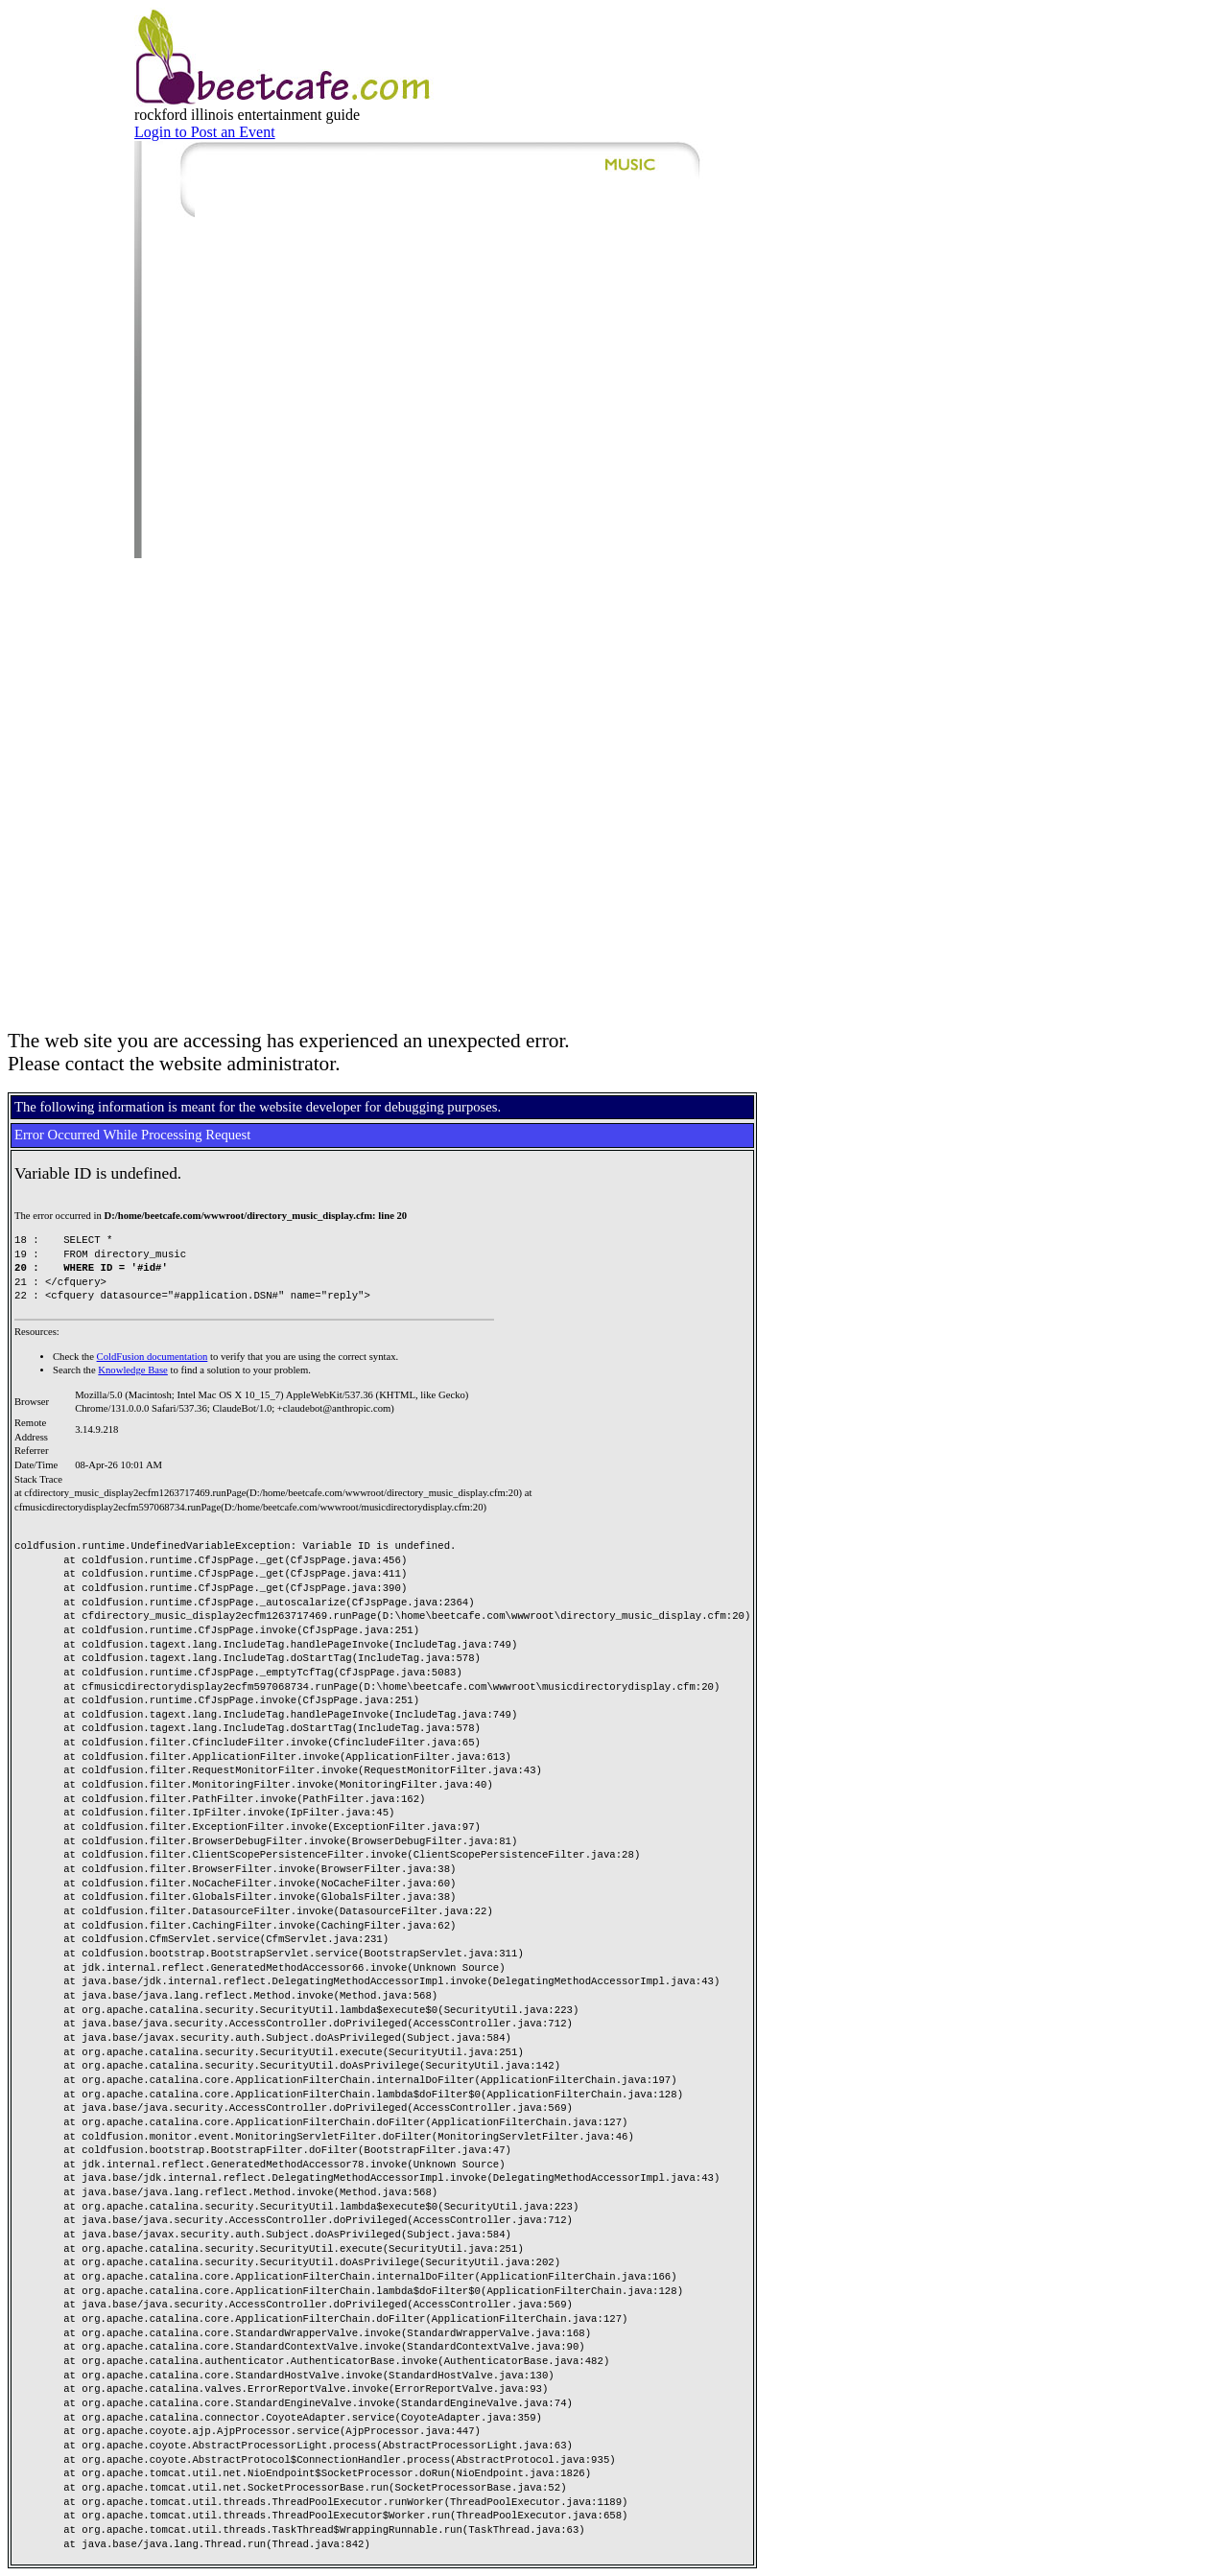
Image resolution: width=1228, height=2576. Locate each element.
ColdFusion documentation (152, 1356)
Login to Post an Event (204, 132)
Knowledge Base (133, 1370)
